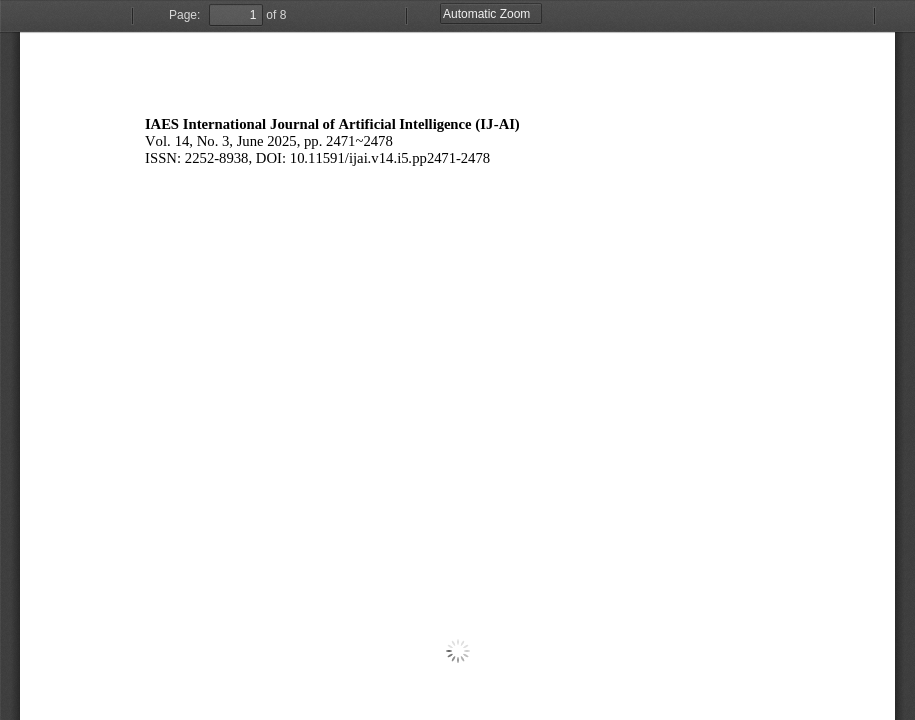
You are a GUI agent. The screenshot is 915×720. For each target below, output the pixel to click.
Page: (184, 15)
